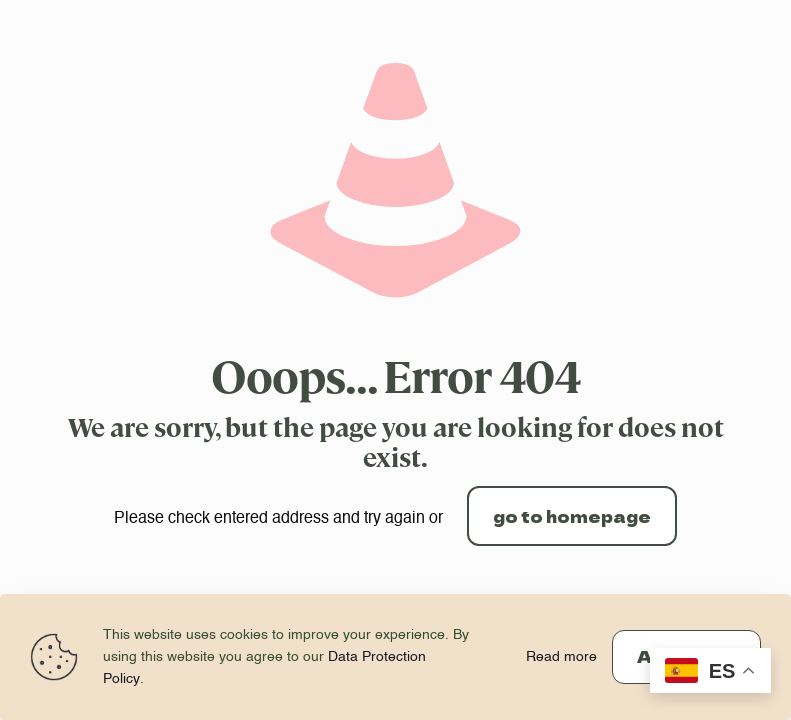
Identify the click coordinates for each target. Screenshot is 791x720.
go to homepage (572, 516)
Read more (561, 657)
